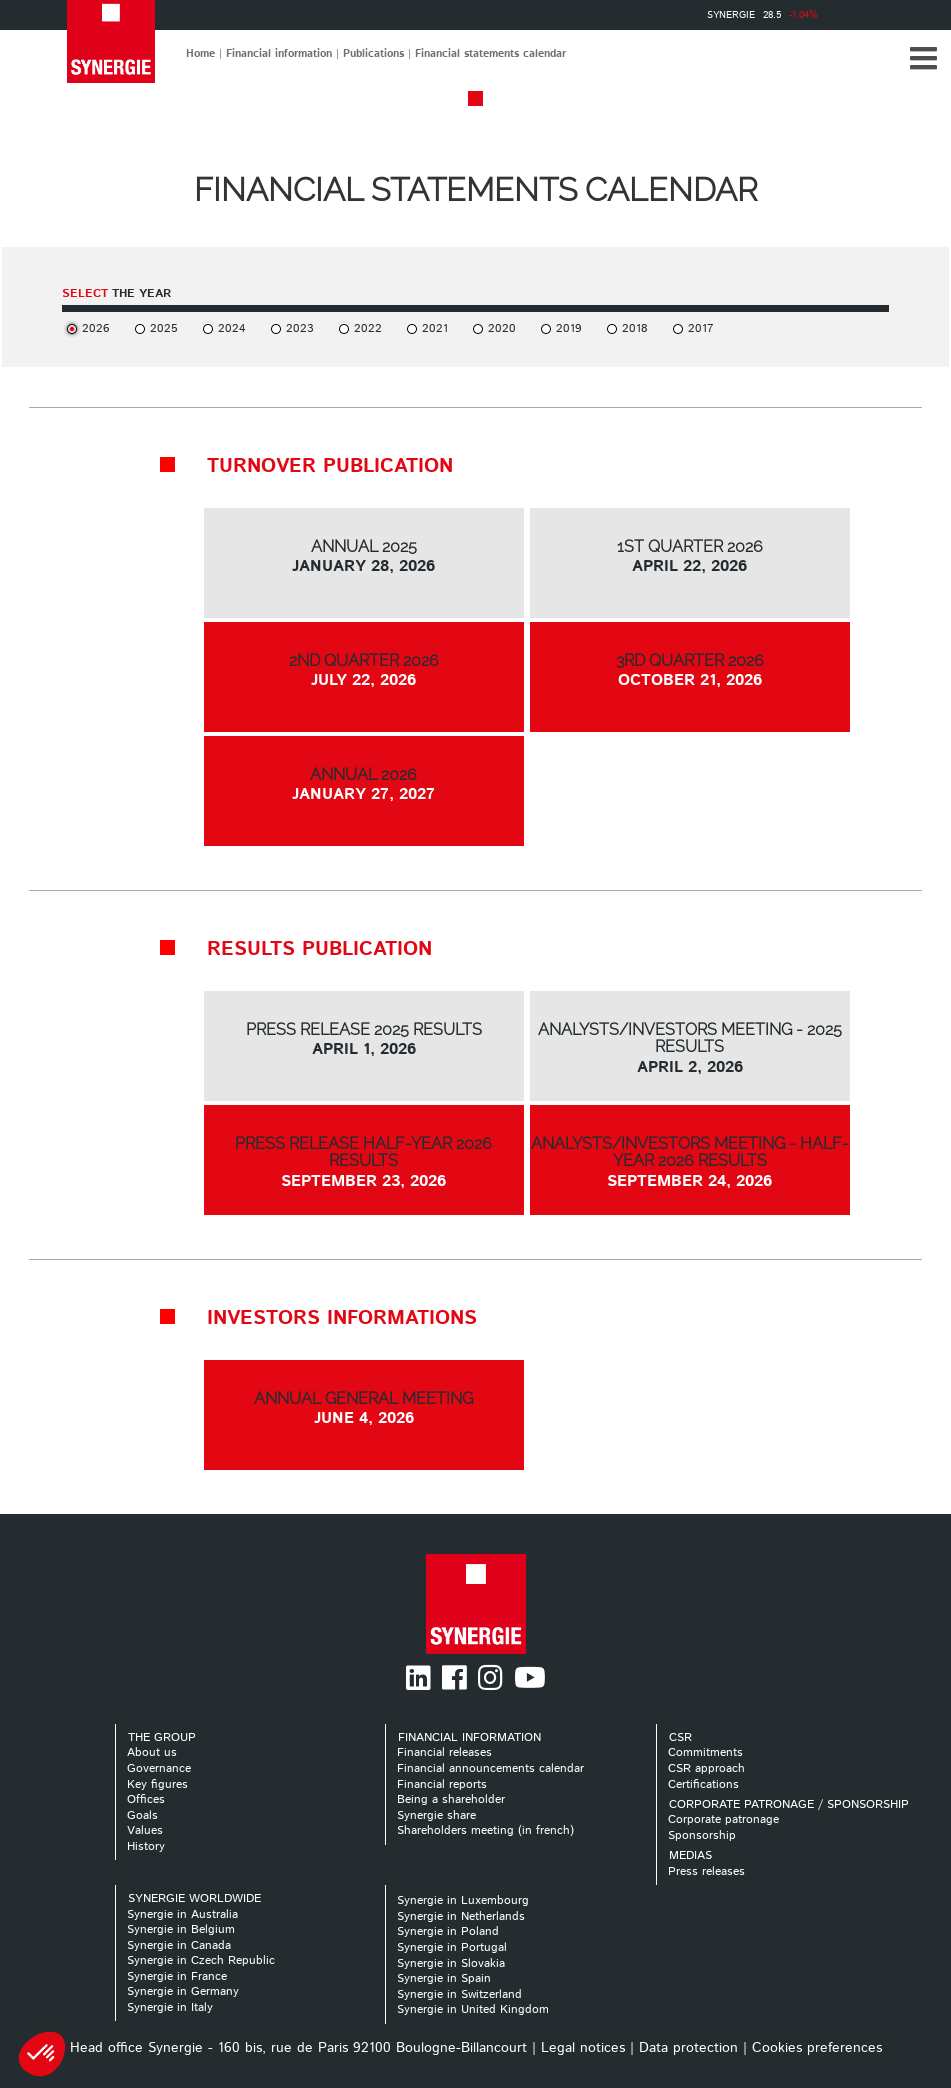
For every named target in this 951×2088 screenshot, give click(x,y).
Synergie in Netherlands (461, 1916)
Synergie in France (177, 1976)
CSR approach (706, 1768)
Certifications (703, 1784)
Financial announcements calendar (490, 1768)
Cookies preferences (817, 2048)
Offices (146, 1799)
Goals (142, 1815)
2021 (435, 328)
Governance (159, 1768)
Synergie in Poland (448, 1931)
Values (145, 1830)
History (146, 1846)
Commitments (705, 1752)
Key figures (157, 1784)
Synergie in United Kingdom (473, 2009)
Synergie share (436, 1815)
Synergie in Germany (183, 1991)
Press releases (706, 1871)
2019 (569, 328)
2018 (635, 328)
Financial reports (442, 1784)
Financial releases (444, 1752)
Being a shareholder (451, 1799)
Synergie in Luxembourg (463, 1900)
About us (152, 1752)
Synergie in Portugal (452, 1947)
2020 (502, 328)
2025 (164, 328)
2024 (232, 328)
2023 (300, 328)
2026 (96, 328)
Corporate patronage (723, 1819)
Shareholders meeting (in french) (485, 1830)
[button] (923, 58)
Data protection (688, 2048)
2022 (368, 328)
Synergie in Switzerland (459, 1994)
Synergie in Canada (179, 1945)
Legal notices (583, 2048)
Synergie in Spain (444, 1978)
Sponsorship (702, 1835)
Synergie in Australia (182, 1914)
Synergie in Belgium (181, 1929)
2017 (700, 328)
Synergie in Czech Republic (201, 1960)
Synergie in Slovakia (451, 1963)
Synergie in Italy (170, 2007)
